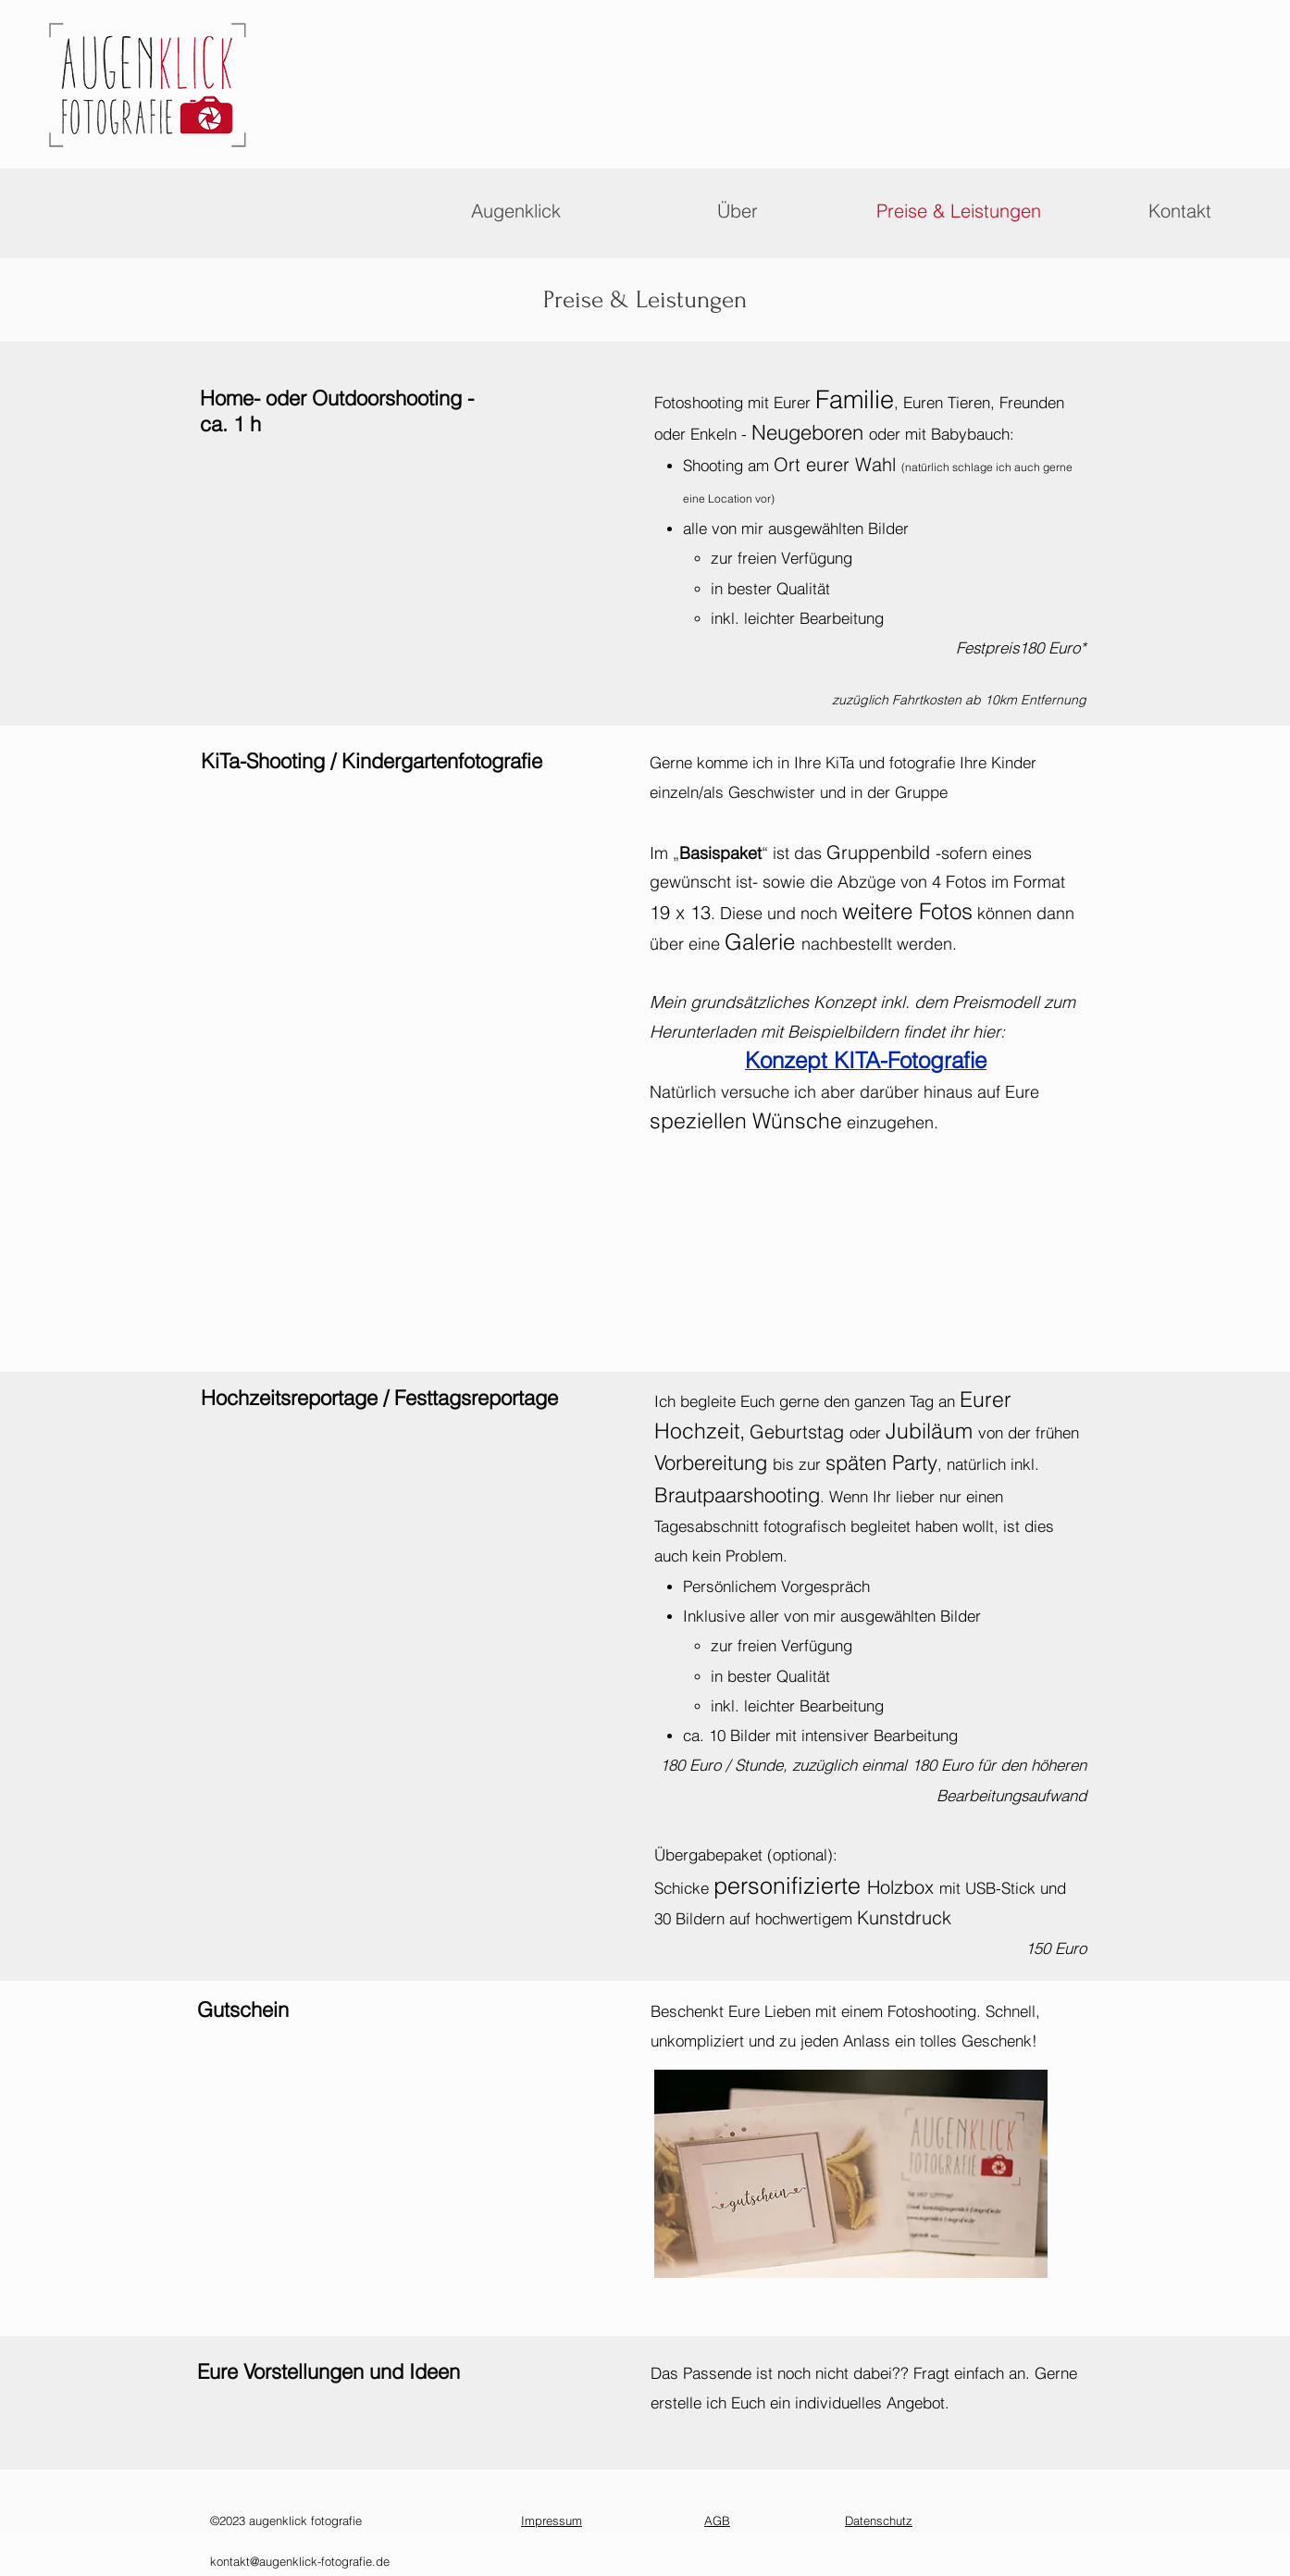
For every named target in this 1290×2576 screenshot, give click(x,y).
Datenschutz (878, 2520)
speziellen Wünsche (746, 1120)
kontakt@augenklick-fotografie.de (300, 2561)
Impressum (551, 2520)
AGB (717, 2520)
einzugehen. (890, 1122)
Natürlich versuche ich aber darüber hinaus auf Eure (844, 1091)
